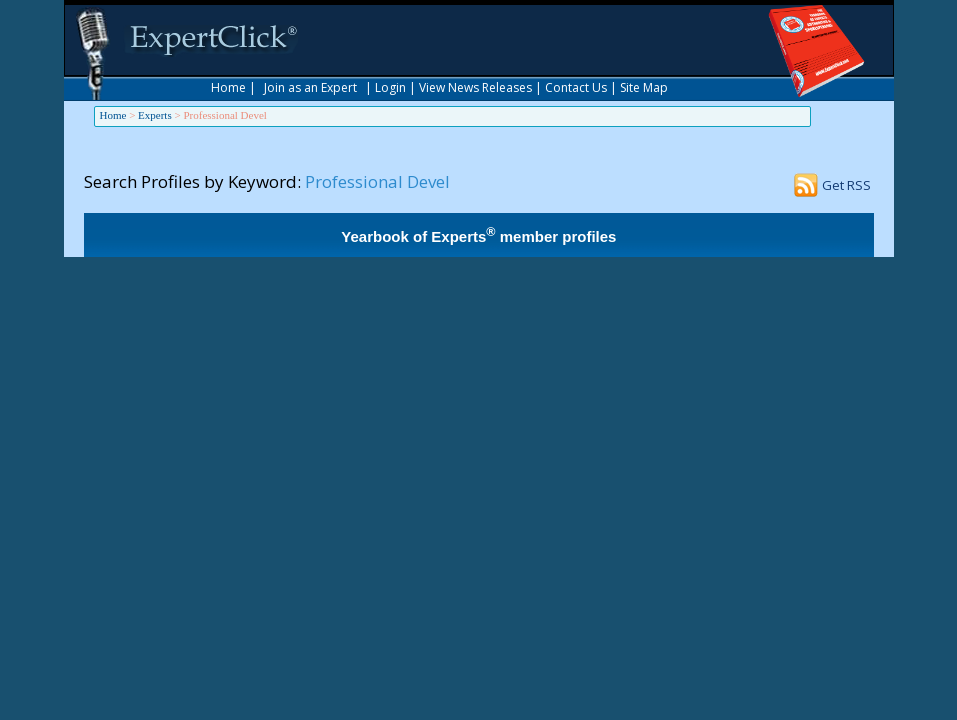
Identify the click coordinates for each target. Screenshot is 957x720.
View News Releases (475, 87)
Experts (155, 115)
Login (390, 87)
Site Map (644, 87)
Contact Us (576, 87)
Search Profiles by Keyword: (192, 181)
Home (228, 87)
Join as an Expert (310, 87)
